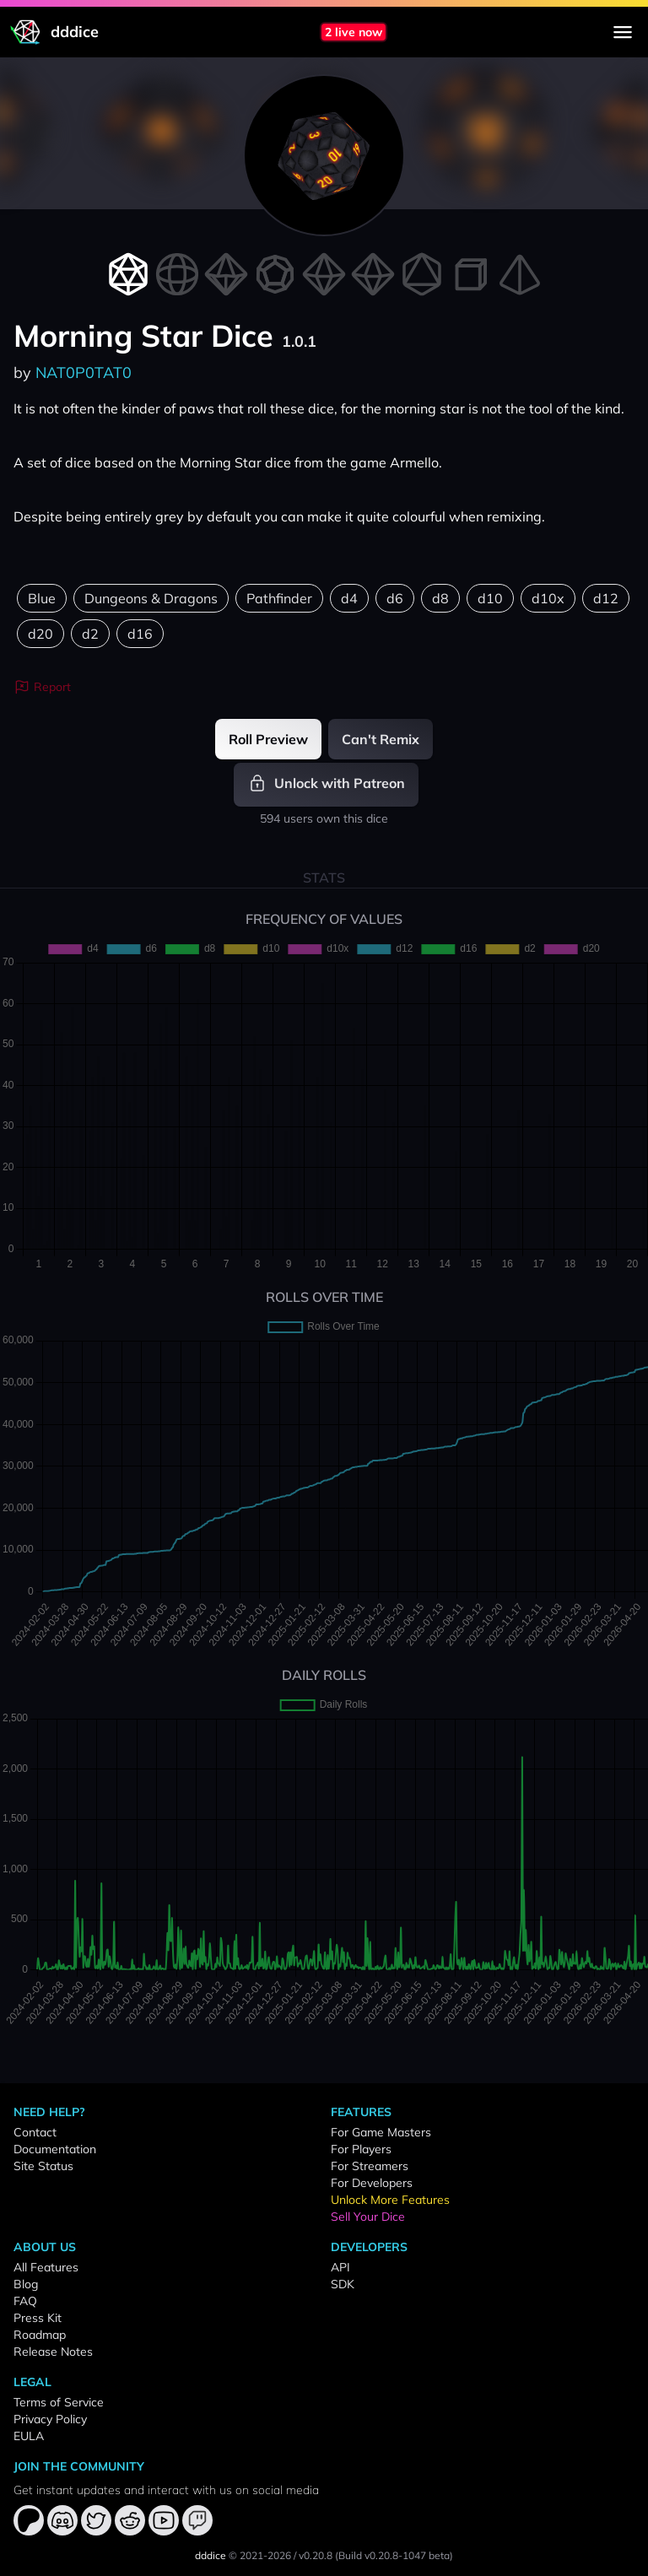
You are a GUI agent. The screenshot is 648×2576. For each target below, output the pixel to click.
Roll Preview (268, 739)
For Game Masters (381, 2132)
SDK (342, 2284)
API (340, 2267)
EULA (29, 2436)
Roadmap (40, 2334)
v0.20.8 (315, 2555)
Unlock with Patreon (326, 783)
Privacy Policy (50, 2419)
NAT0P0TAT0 (83, 372)
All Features (46, 2267)
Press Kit (38, 2317)
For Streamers (369, 2166)
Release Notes (53, 2351)
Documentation (55, 2149)
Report (42, 686)
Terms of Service (59, 2402)
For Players (361, 2149)
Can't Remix (380, 739)
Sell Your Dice (368, 2216)
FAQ (25, 2301)
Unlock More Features (390, 2199)
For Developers (372, 2182)
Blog (26, 2284)
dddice (210, 2555)
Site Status (43, 2166)
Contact (35, 2132)
